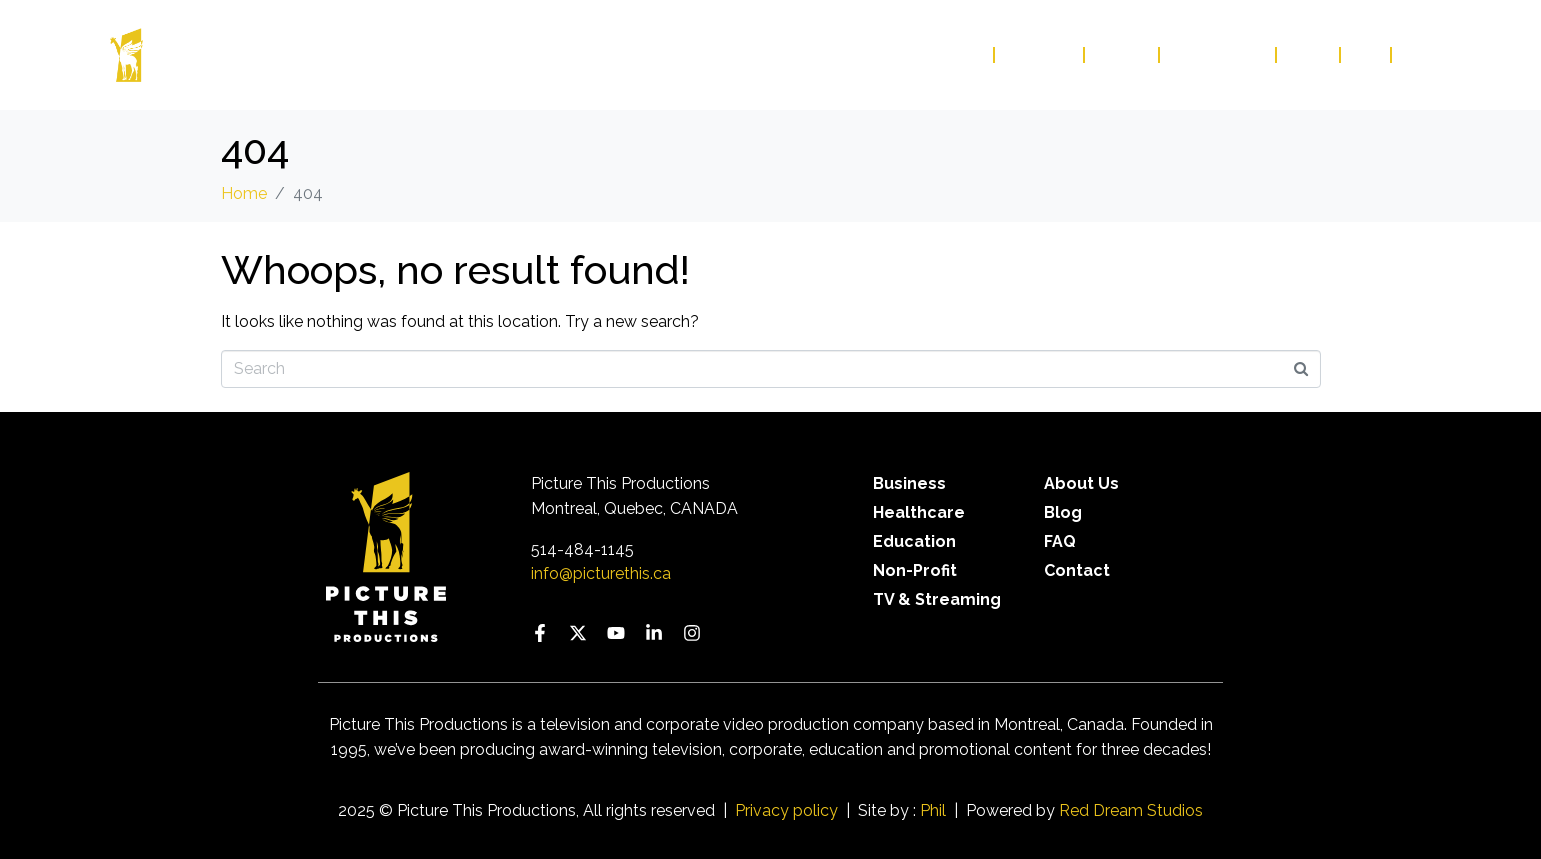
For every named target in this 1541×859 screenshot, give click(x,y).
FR (1412, 55)
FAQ (1366, 55)
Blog (1309, 55)
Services (1040, 55)
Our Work (940, 55)
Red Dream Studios (1131, 810)
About (1122, 55)
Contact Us (1218, 55)
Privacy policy (786, 810)
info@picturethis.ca (601, 573)
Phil (933, 810)
